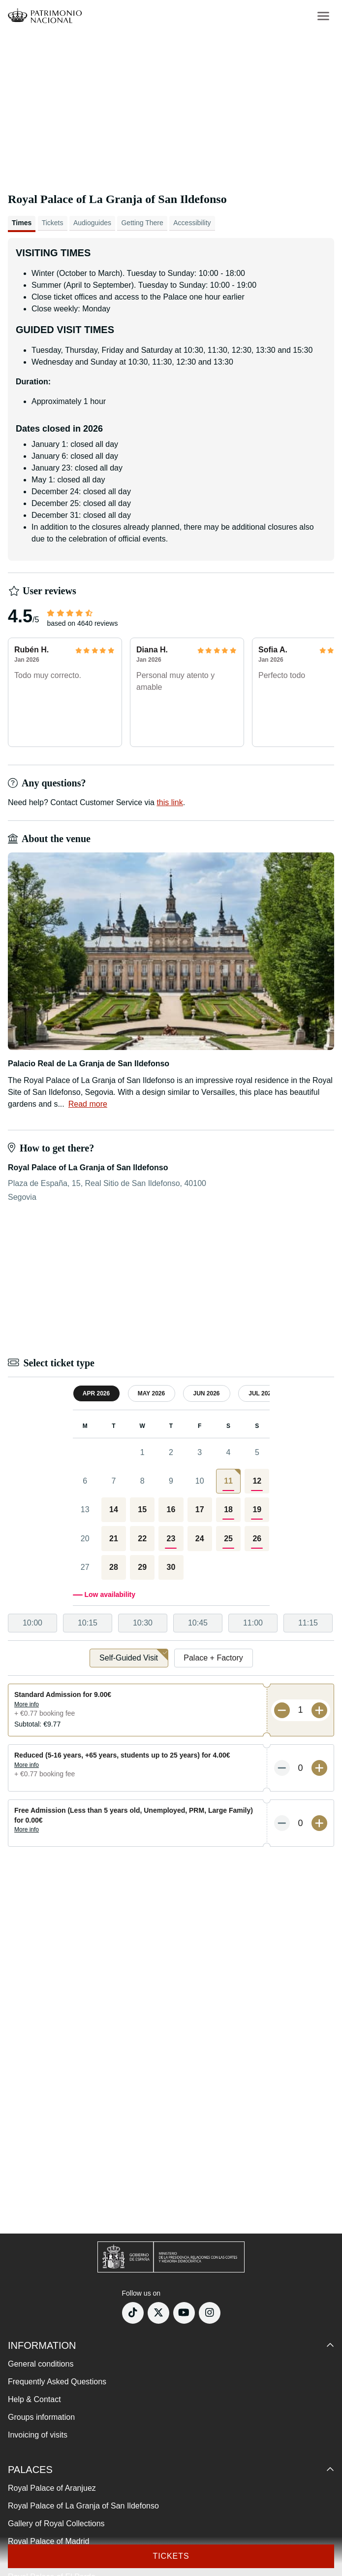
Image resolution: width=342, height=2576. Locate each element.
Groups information (41, 2417)
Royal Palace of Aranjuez (52, 2488)
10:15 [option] (87, 1623)
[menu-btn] (323, 16)
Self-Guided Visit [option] (133, 1655)
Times (21, 223)
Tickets (52, 223)
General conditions (40, 2364)
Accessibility (192, 223)
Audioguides (92, 223)
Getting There (142, 223)
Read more (87, 1104)
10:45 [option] (198, 1623)
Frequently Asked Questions (57, 2381)
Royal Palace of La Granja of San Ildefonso (83, 2506)
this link (169, 802)
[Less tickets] (282, 1710)
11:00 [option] (253, 1623)
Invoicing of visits (37, 2435)
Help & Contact (34, 2399)
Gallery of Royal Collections (56, 2523)
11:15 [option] (308, 1623)
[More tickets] (319, 1710)
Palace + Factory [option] (213, 1658)
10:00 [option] (32, 1623)
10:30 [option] (143, 1623)
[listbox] (171, 1623)
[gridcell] (228, 1481)
